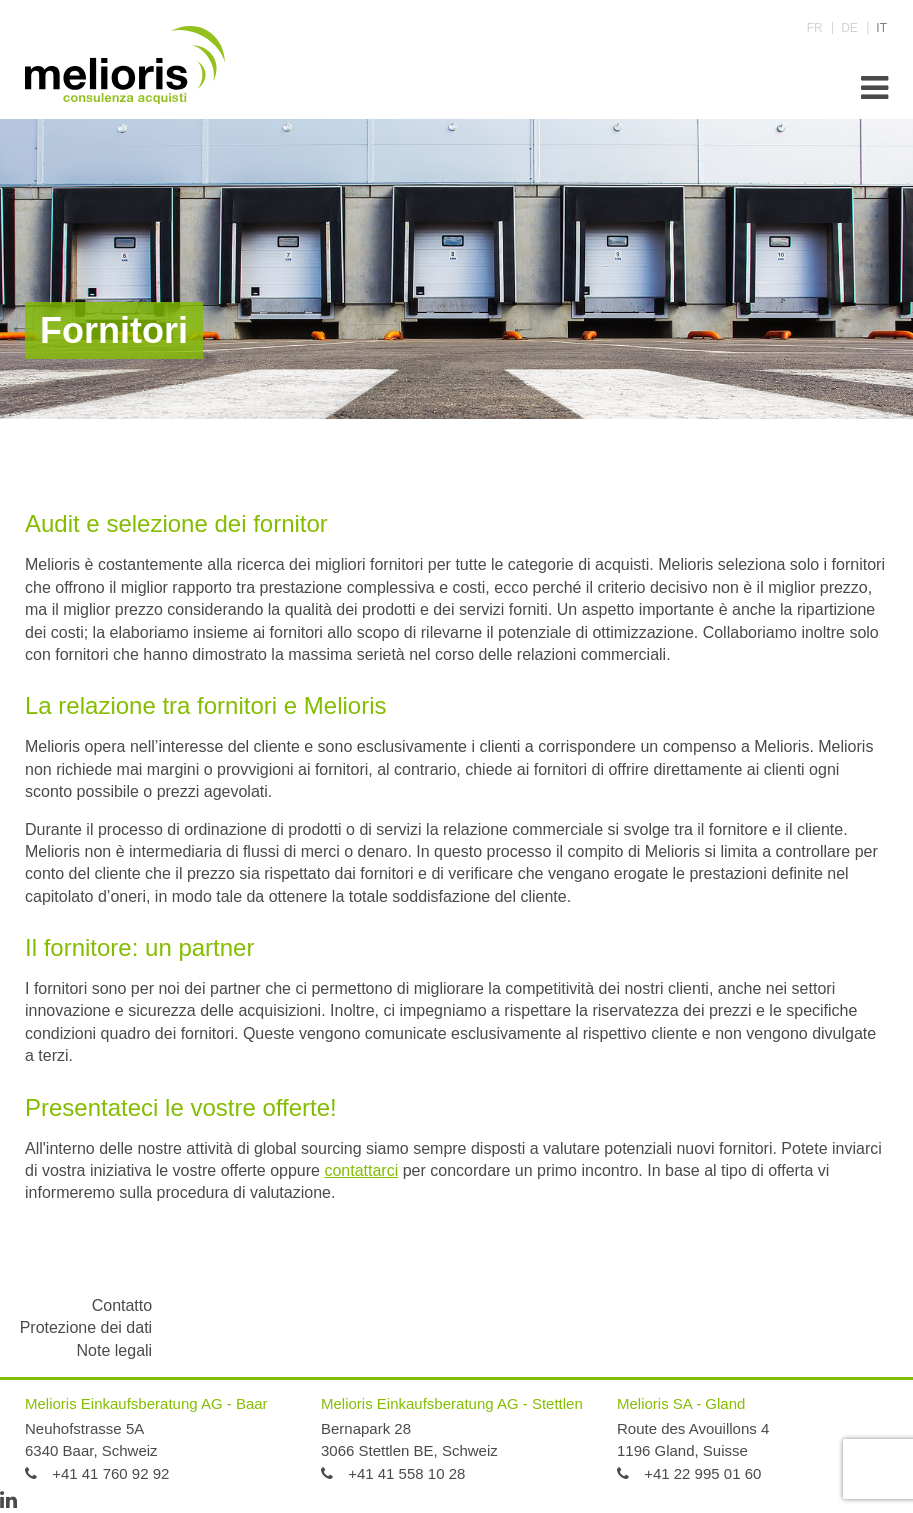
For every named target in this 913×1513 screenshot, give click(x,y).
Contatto (122, 1305)
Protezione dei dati (86, 1327)
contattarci (361, 1170)
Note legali (115, 1350)
